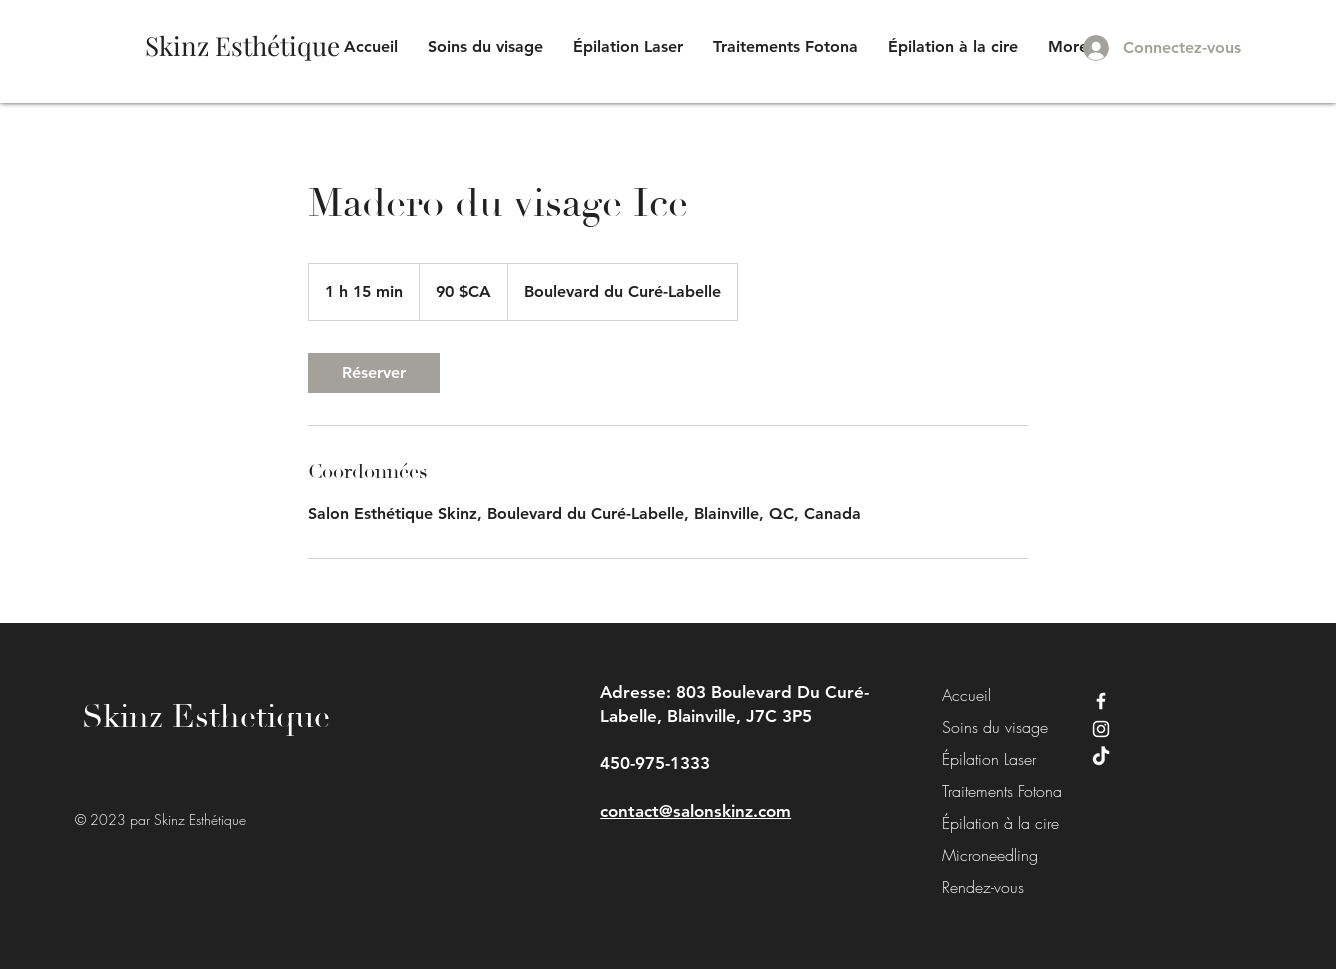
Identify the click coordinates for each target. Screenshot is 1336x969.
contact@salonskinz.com (695, 811)
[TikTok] (1101, 757)
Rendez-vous (983, 887)
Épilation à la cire (987, 823)
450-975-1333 (655, 763)
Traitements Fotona (987, 791)
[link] (374, 373)
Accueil (966, 695)
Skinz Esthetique (206, 717)
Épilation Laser (987, 759)
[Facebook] (1101, 701)
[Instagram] (1101, 729)
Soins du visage (987, 727)
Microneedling (987, 855)
